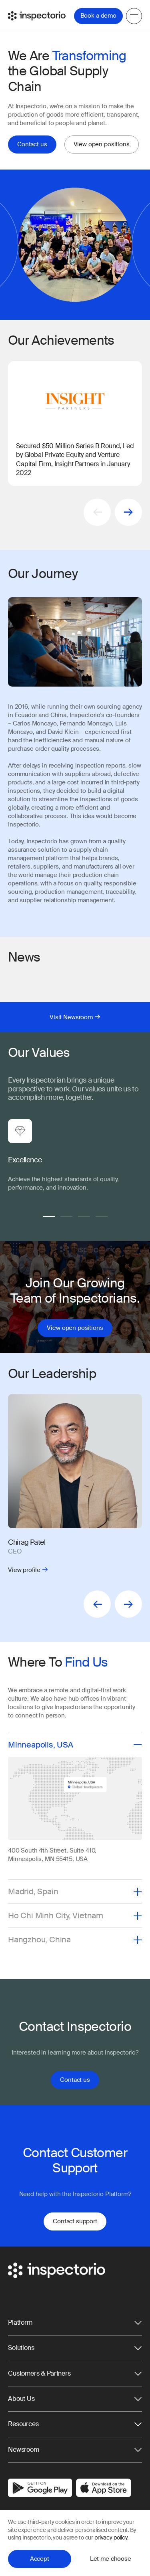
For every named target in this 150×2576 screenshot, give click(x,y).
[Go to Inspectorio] (37, 15)
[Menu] (134, 16)
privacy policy (110, 2537)
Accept (39, 2559)
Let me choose (110, 2559)
